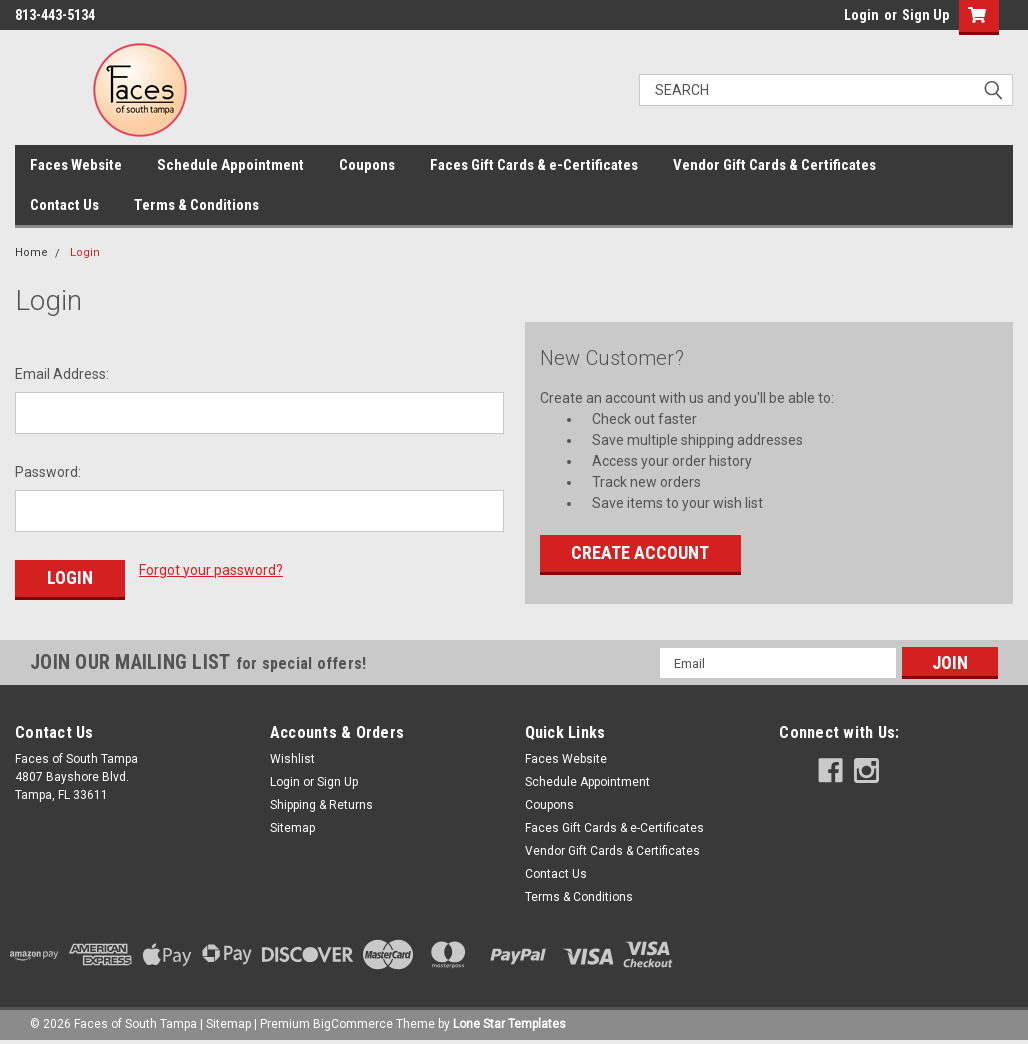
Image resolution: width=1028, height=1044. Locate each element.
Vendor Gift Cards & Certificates (774, 165)
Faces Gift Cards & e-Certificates (534, 165)
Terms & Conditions (196, 205)
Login (861, 15)
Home (31, 252)
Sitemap (292, 828)
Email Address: (62, 374)
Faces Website (76, 165)
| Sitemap (225, 1024)
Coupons (367, 165)
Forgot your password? (211, 570)
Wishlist (292, 759)
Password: (48, 472)
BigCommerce (353, 1024)
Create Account (640, 552)
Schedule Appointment (230, 165)
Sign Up (925, 15)
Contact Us (64, 205)
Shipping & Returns (321, 805)
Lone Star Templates (509, 1024)
